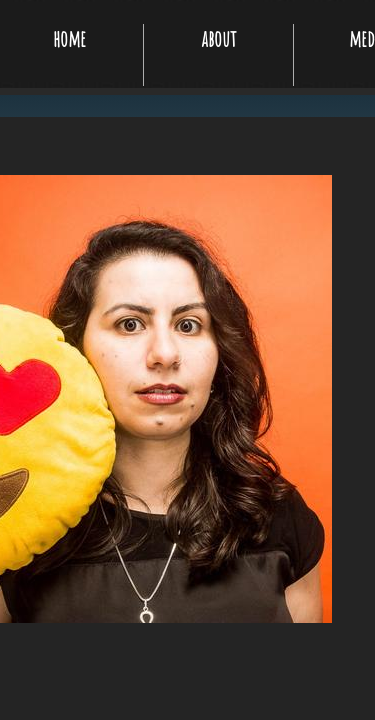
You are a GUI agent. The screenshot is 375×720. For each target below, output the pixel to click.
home (69, 38)
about (219, 38)
